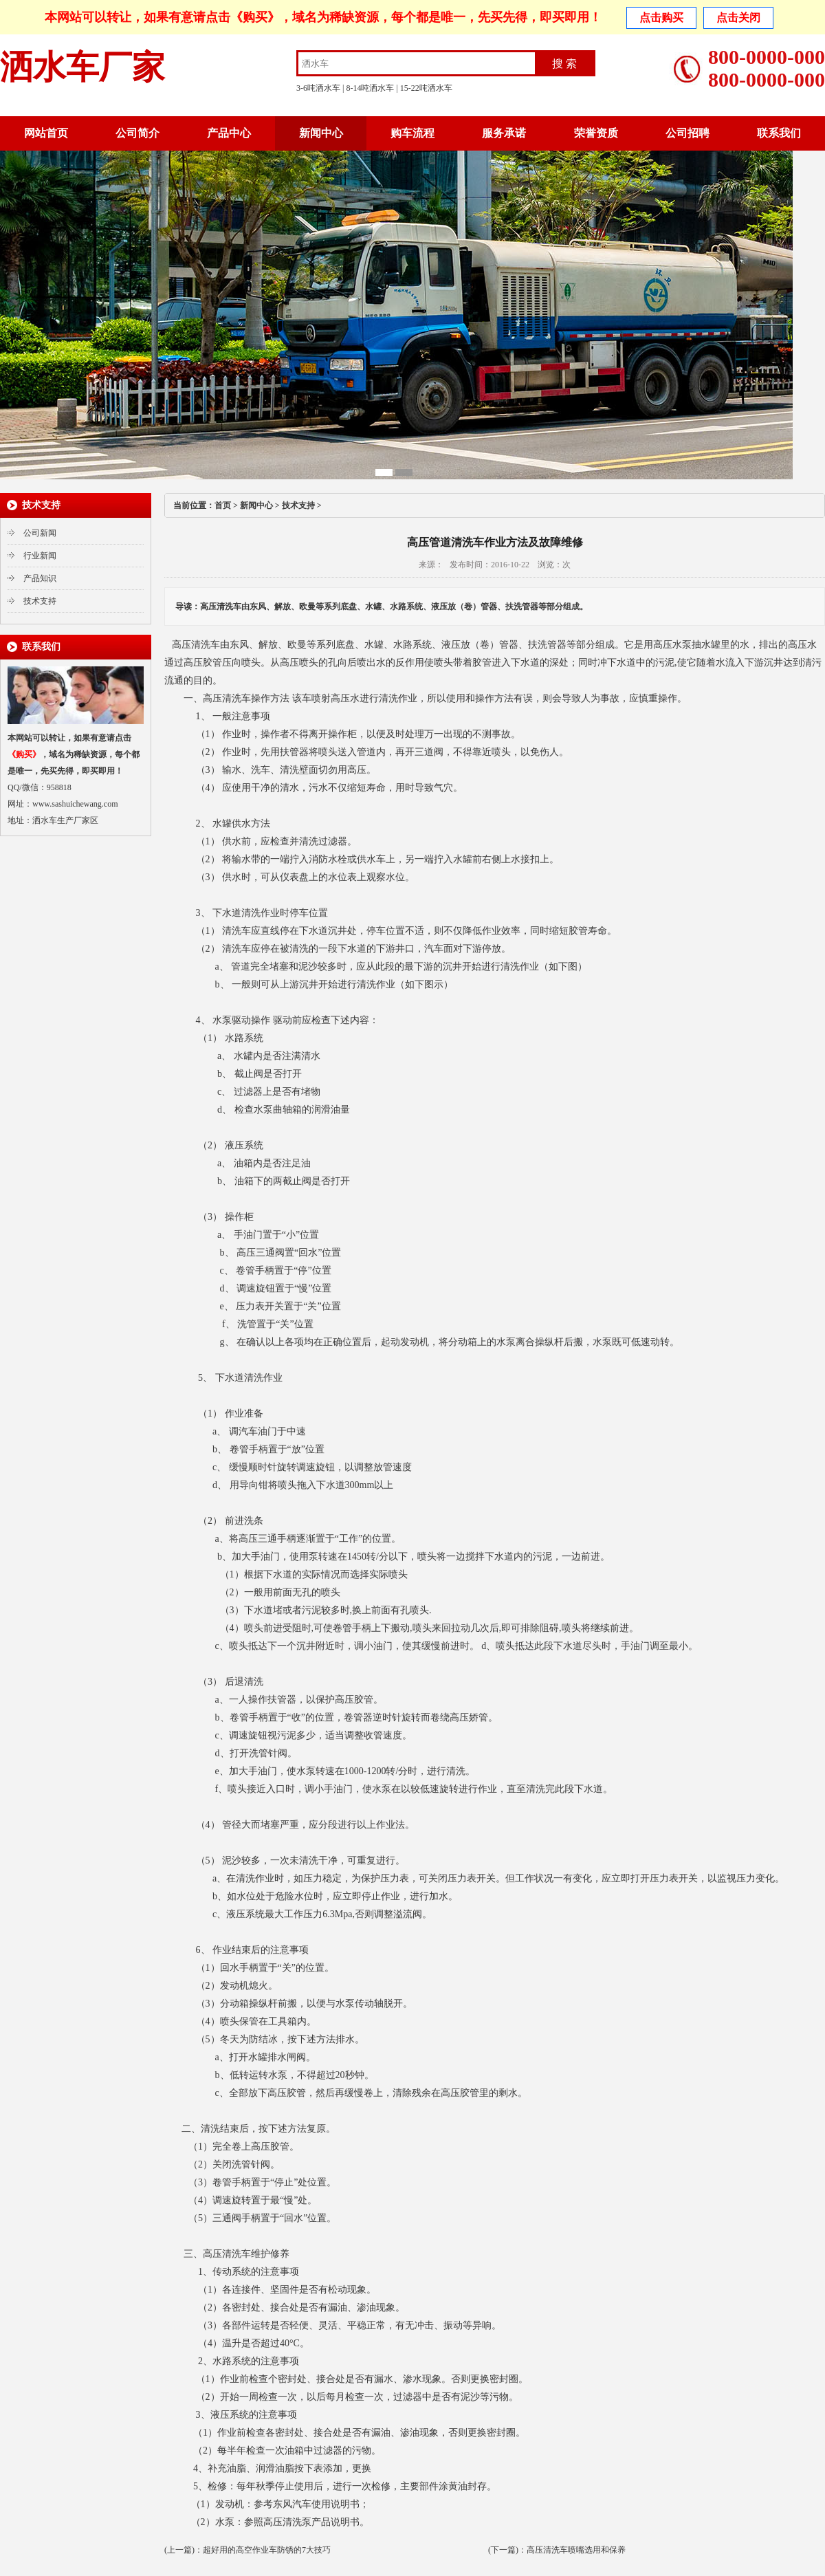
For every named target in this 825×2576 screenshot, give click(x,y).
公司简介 (138, 133)
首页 (222, 505)
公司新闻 (39, 533)
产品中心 (229, 133)
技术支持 (39, 601)
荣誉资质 (596, 133)
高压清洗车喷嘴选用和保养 (576, 2550)
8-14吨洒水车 (370, 88)
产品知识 (39, 578)
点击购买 (661, 17)
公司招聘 (688, 133)
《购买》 (255, 17)
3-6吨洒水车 (318, 88)
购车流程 (412, 133)
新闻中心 (321, 133)
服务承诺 (504, 133)
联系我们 (779, 133)
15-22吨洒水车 (426, 88)
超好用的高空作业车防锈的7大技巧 (267, 2550)
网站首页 (46, 133)
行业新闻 (39, 555)
